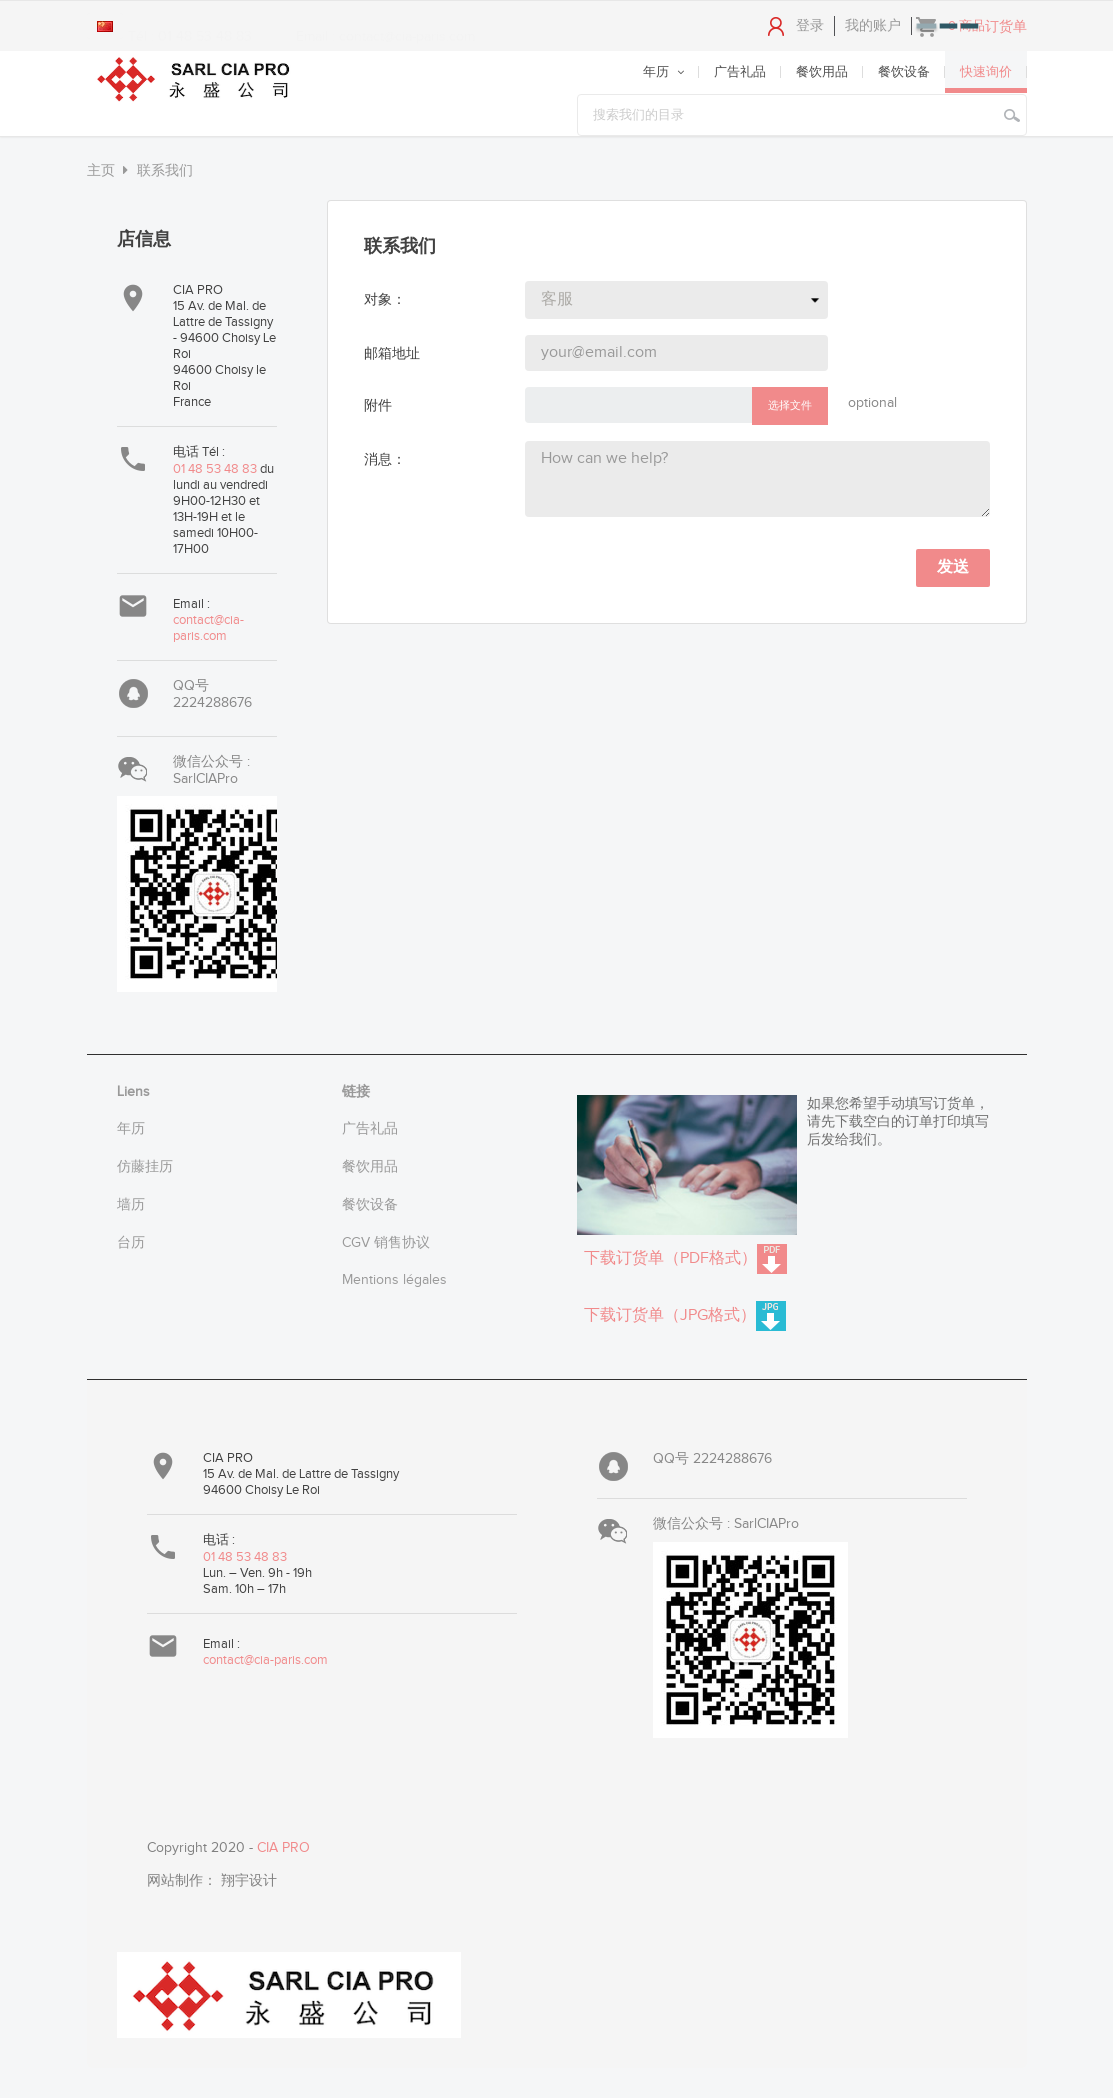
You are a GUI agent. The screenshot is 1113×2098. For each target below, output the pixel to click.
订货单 (1006, 27)
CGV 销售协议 (386, 1243)
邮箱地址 (392, 354)
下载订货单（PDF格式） (685, 1259)
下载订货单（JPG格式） (685, 1316)
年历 (131, 1129)
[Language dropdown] (105, 26)
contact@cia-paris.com (208, 628)
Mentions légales (394, 1280)
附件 (378, 406)
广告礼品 (370, 1129)
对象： (385, 300)
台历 (131, 1243)
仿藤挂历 (145, 1167)
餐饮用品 (370, 1167)
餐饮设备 (370, 1205)
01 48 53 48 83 (216, 469)
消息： (385, 460)
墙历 (131, 1205)
